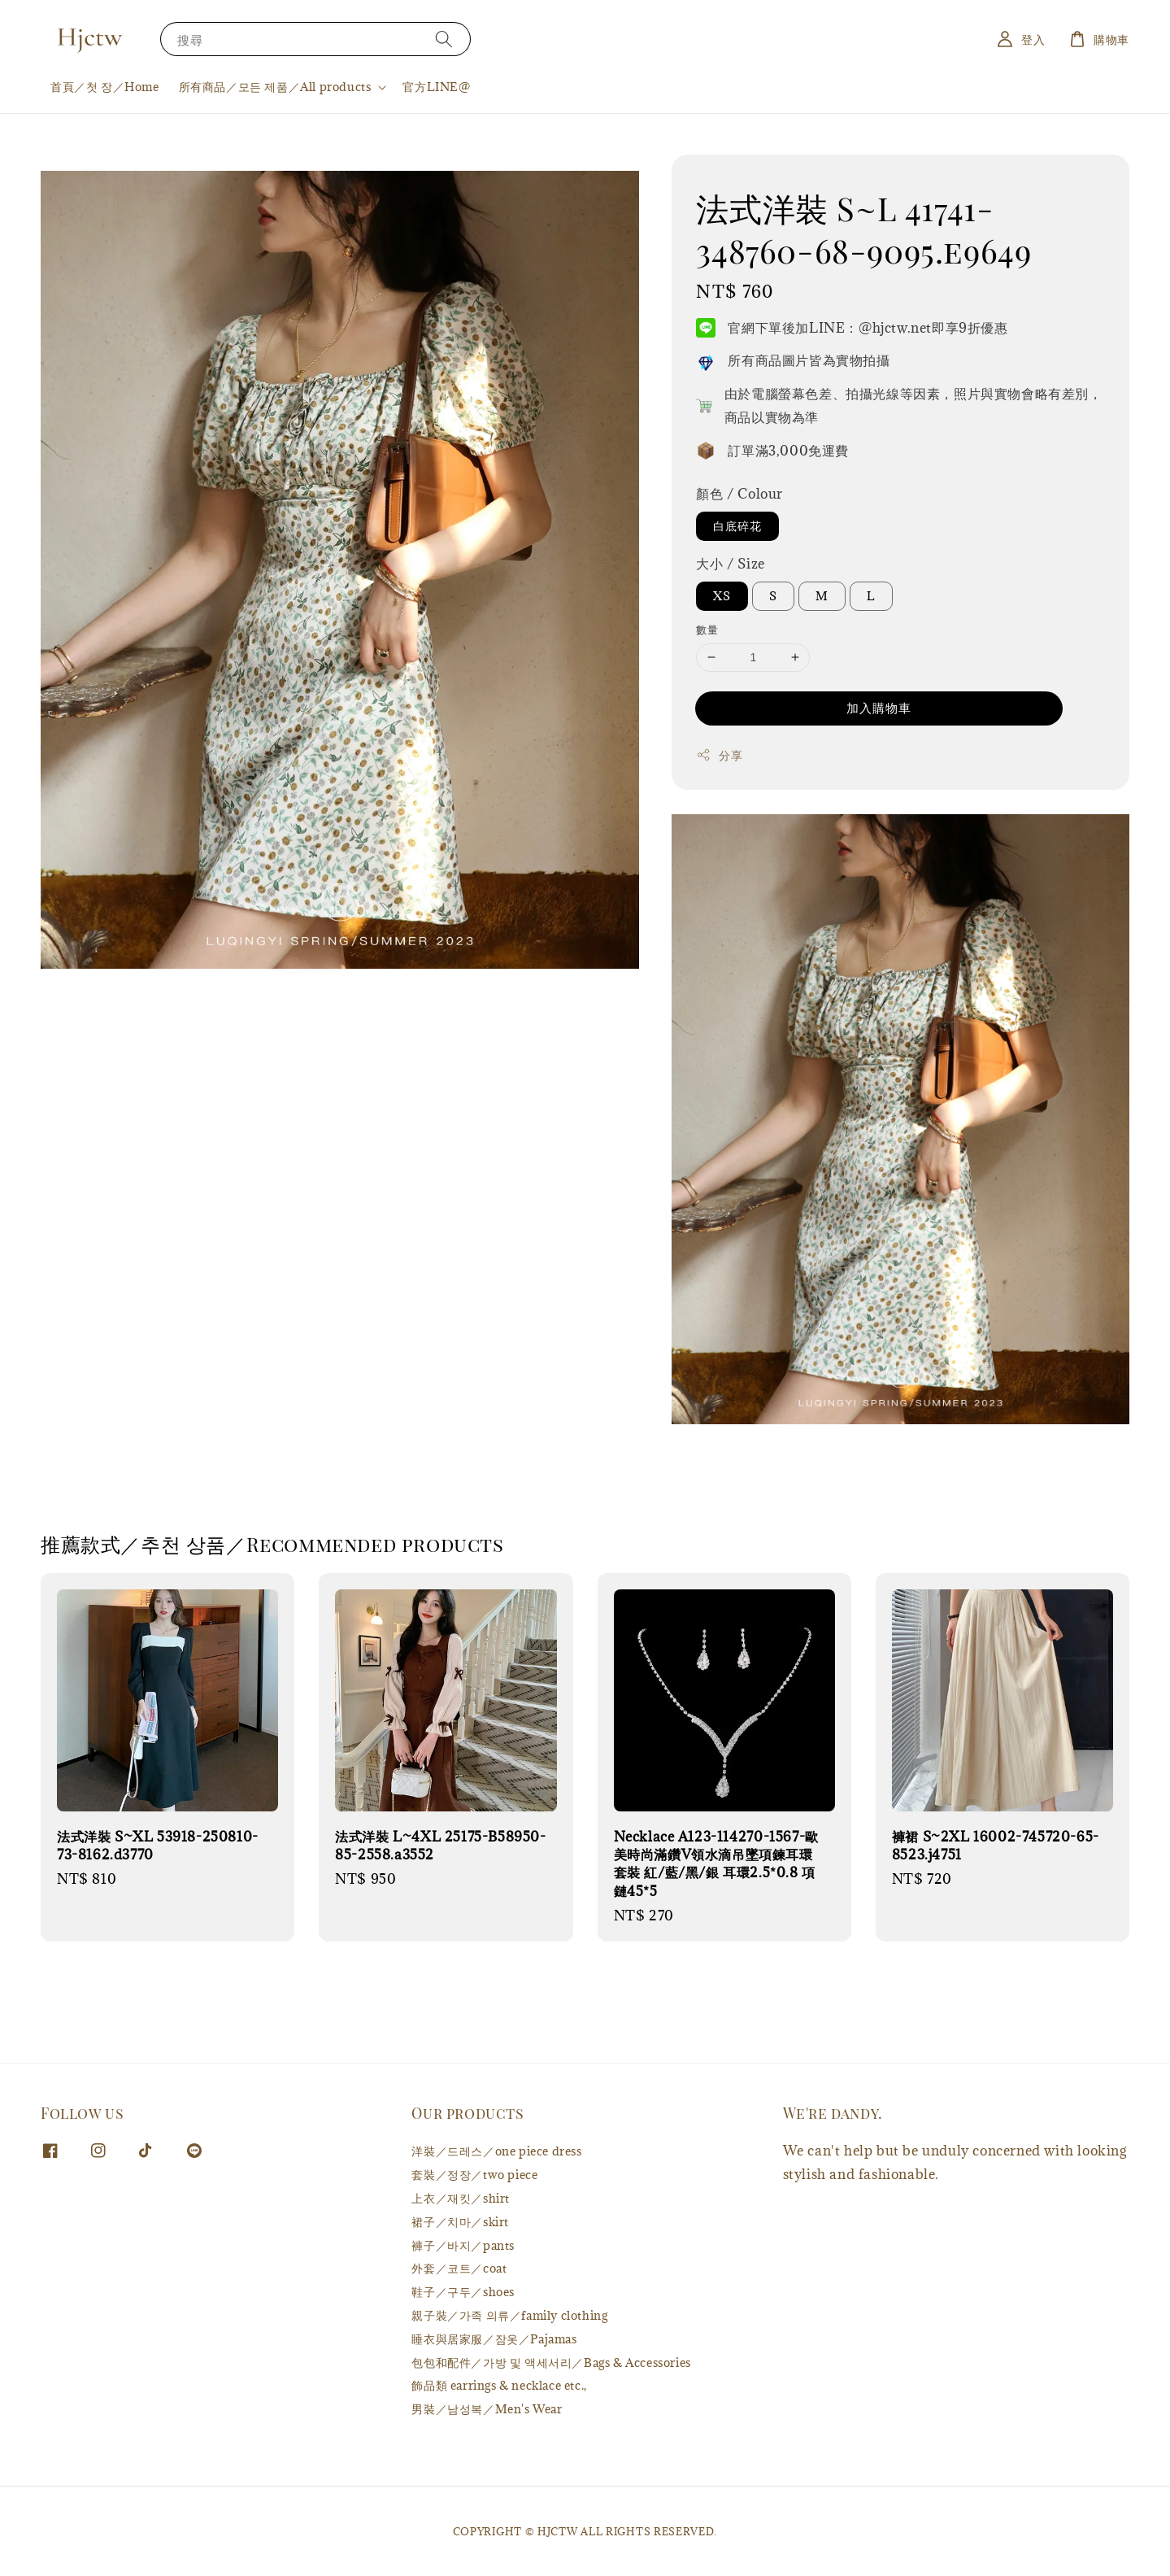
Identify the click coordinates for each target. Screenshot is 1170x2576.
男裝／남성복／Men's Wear (486, 2409)
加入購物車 (878, 708)
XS (722, 596)
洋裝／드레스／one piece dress (496, 2151)
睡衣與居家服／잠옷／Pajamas (493, 2339)
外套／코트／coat (459, 2268)
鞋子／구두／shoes (463, 2291)
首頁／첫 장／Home (104, 86)
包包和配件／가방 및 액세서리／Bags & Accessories (550, 2362)
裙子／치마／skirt (460, 2221)
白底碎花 (737, 526)
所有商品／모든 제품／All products (275, 87)
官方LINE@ (436, 86)
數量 (707, 629)
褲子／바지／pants (463, 2245)
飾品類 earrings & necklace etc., (498, 2385)
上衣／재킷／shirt (460, 2198)
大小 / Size (730, 564)
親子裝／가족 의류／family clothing (509, 2315)
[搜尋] (444, 38)
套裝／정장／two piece (474, 2174)
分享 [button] (719, 755)
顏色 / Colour (739, 494)
